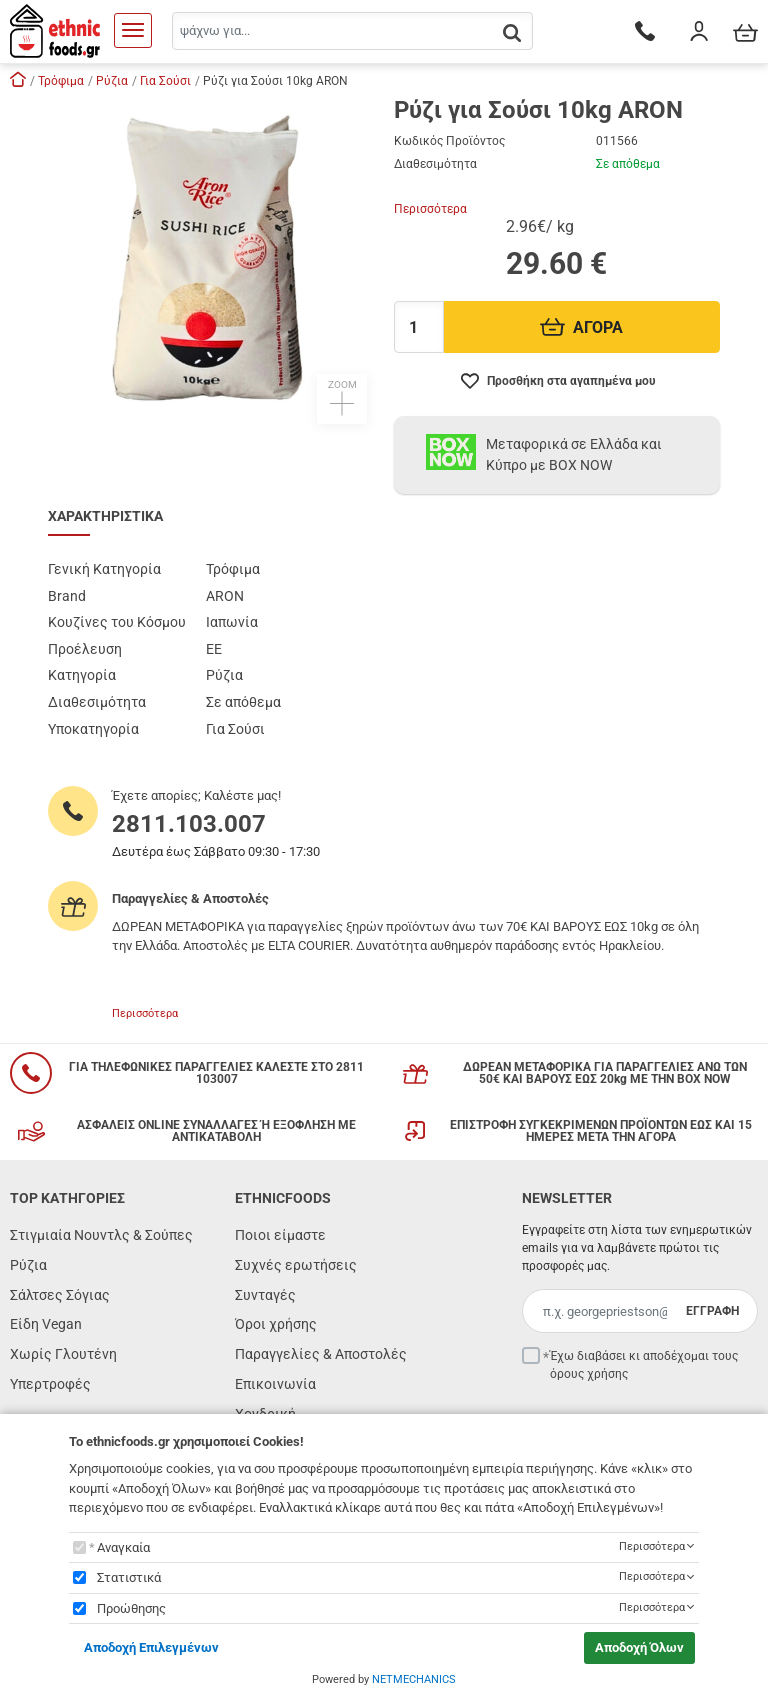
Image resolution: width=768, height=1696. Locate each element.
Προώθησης (131, 1608)
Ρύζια (28, 1265)
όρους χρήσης (589, 1374)
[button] (211, 261)
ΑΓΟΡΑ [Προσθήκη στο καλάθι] (581, 327)
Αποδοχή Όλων (639, 1647)
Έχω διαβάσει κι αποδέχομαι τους (644, 1365)
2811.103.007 (189, 824)
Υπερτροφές (50, 1384)
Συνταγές (265, 1295)
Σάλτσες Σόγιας (60, 1295)
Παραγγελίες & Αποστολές (321, 1354)
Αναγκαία (123, 1547)
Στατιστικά (129, 1577)
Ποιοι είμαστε (280, 1235)
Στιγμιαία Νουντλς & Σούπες (101, 1235)
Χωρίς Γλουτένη (63, 1354)
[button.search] (512, 32)
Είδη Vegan (46, 1324)
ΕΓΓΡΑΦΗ (712, 1311)
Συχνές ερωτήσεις (296, 1265)
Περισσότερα (430, 209)
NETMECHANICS (414, 1679)
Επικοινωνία (275, 1384)
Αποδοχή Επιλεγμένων (151, 1647)
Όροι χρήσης (276, 1324)
